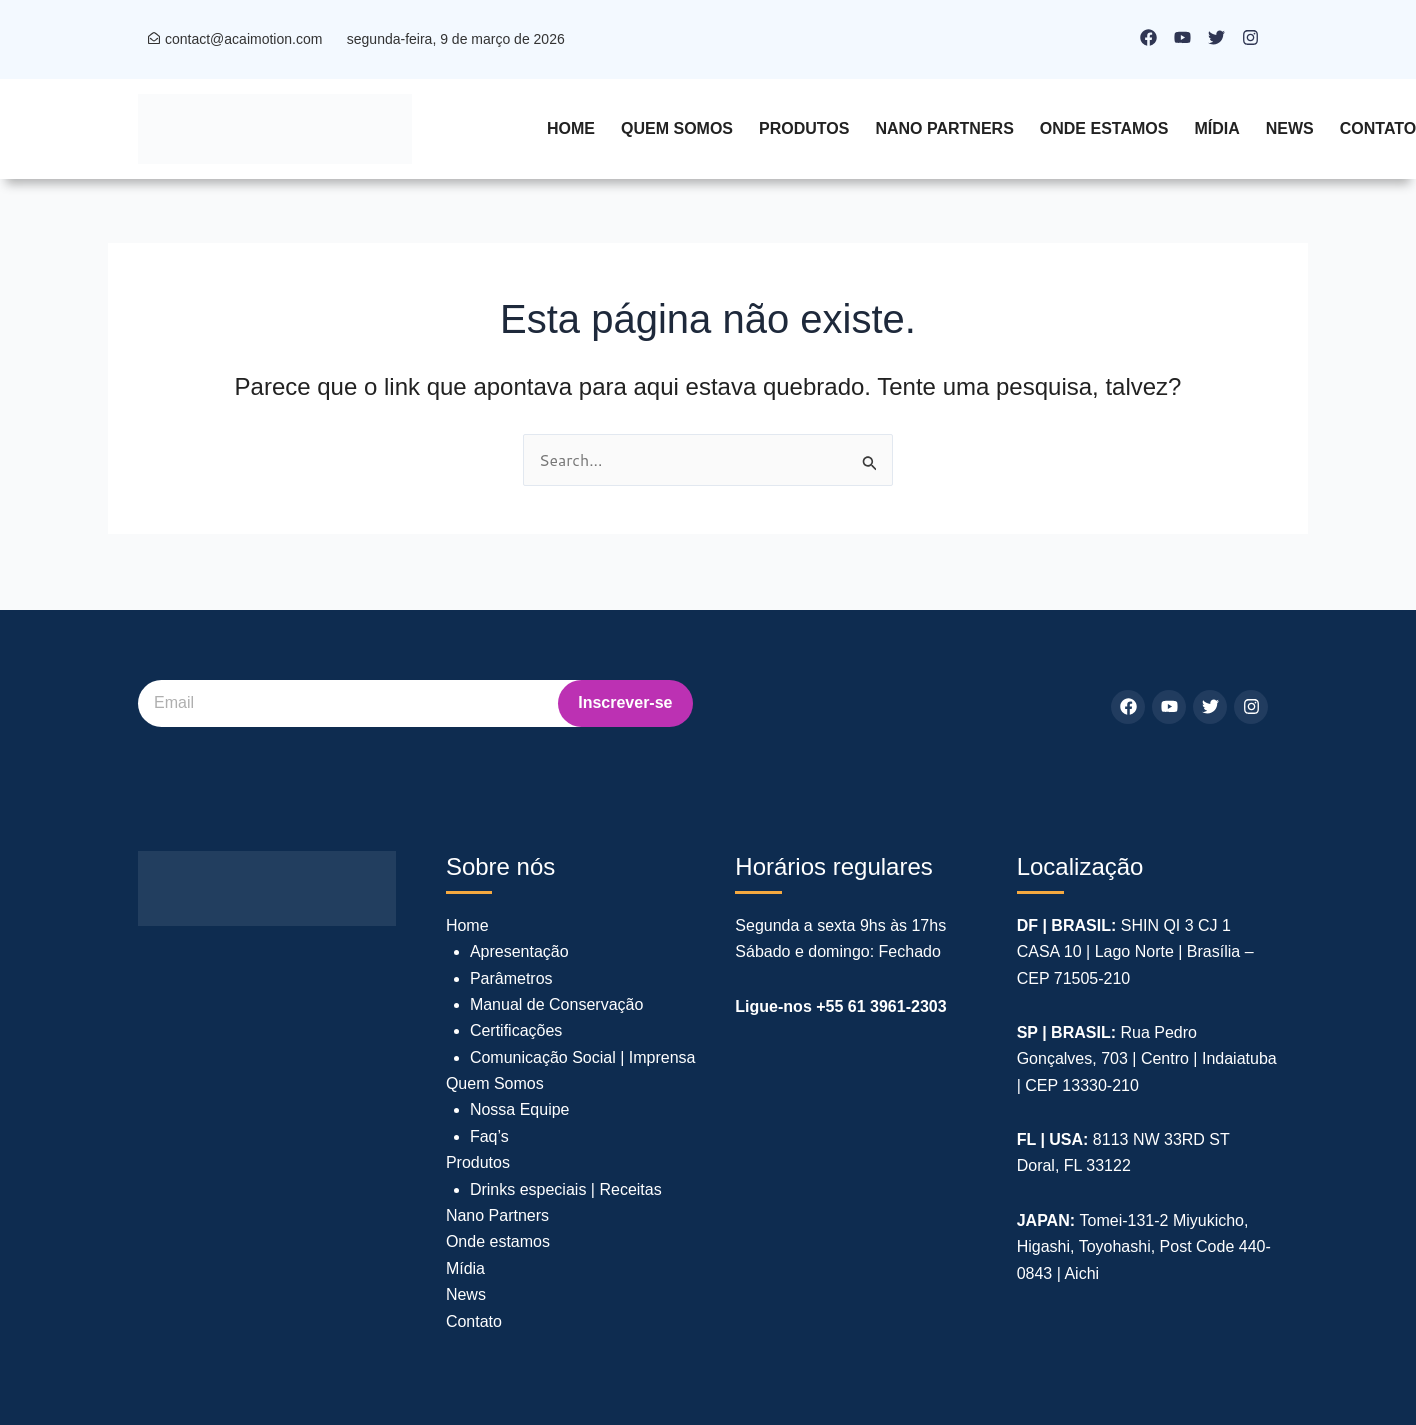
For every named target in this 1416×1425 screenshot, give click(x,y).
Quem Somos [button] (677, 128)
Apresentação (519, 951)
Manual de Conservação (556, 1004)
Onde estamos (1104, 128)
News (1290, 128)
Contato (474, 1321)
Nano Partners (944, 128)
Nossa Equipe (520, 1109)
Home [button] (571, 128)
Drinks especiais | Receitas (566, 1189)
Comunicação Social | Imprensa (583, 1057)
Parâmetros (511, 978)
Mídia (1216, 128)
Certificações (516, 1030)
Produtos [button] (804, 128)
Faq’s (489, 1136)
